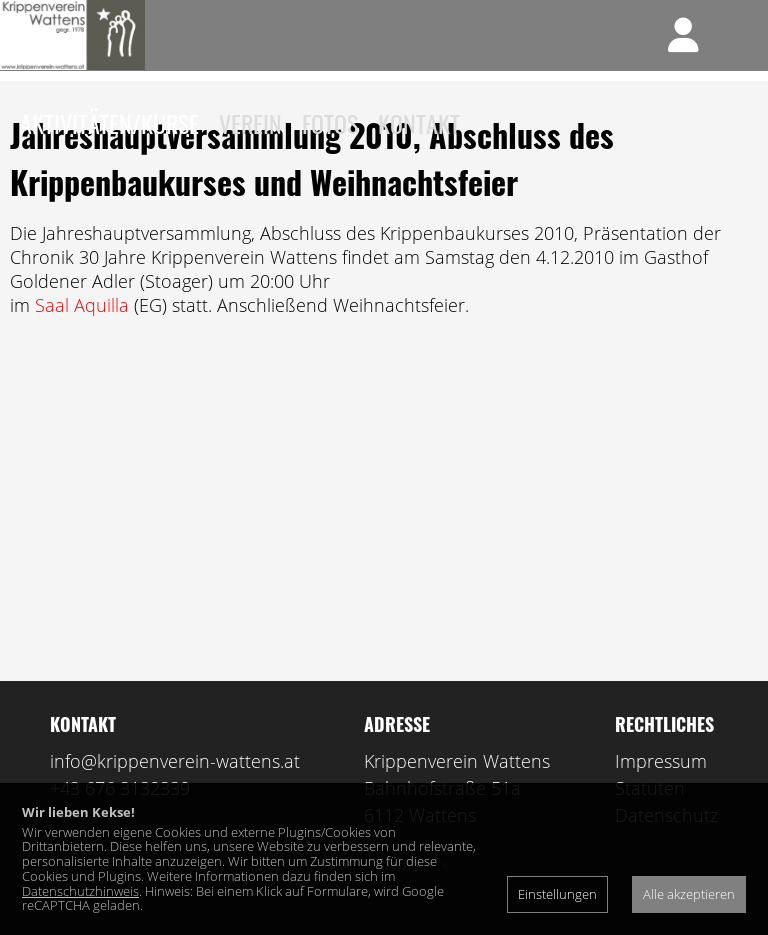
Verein (250, 123)
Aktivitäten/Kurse (109, 123)
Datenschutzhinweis (80, 891)
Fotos (330, 123)
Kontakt (419, 123)
